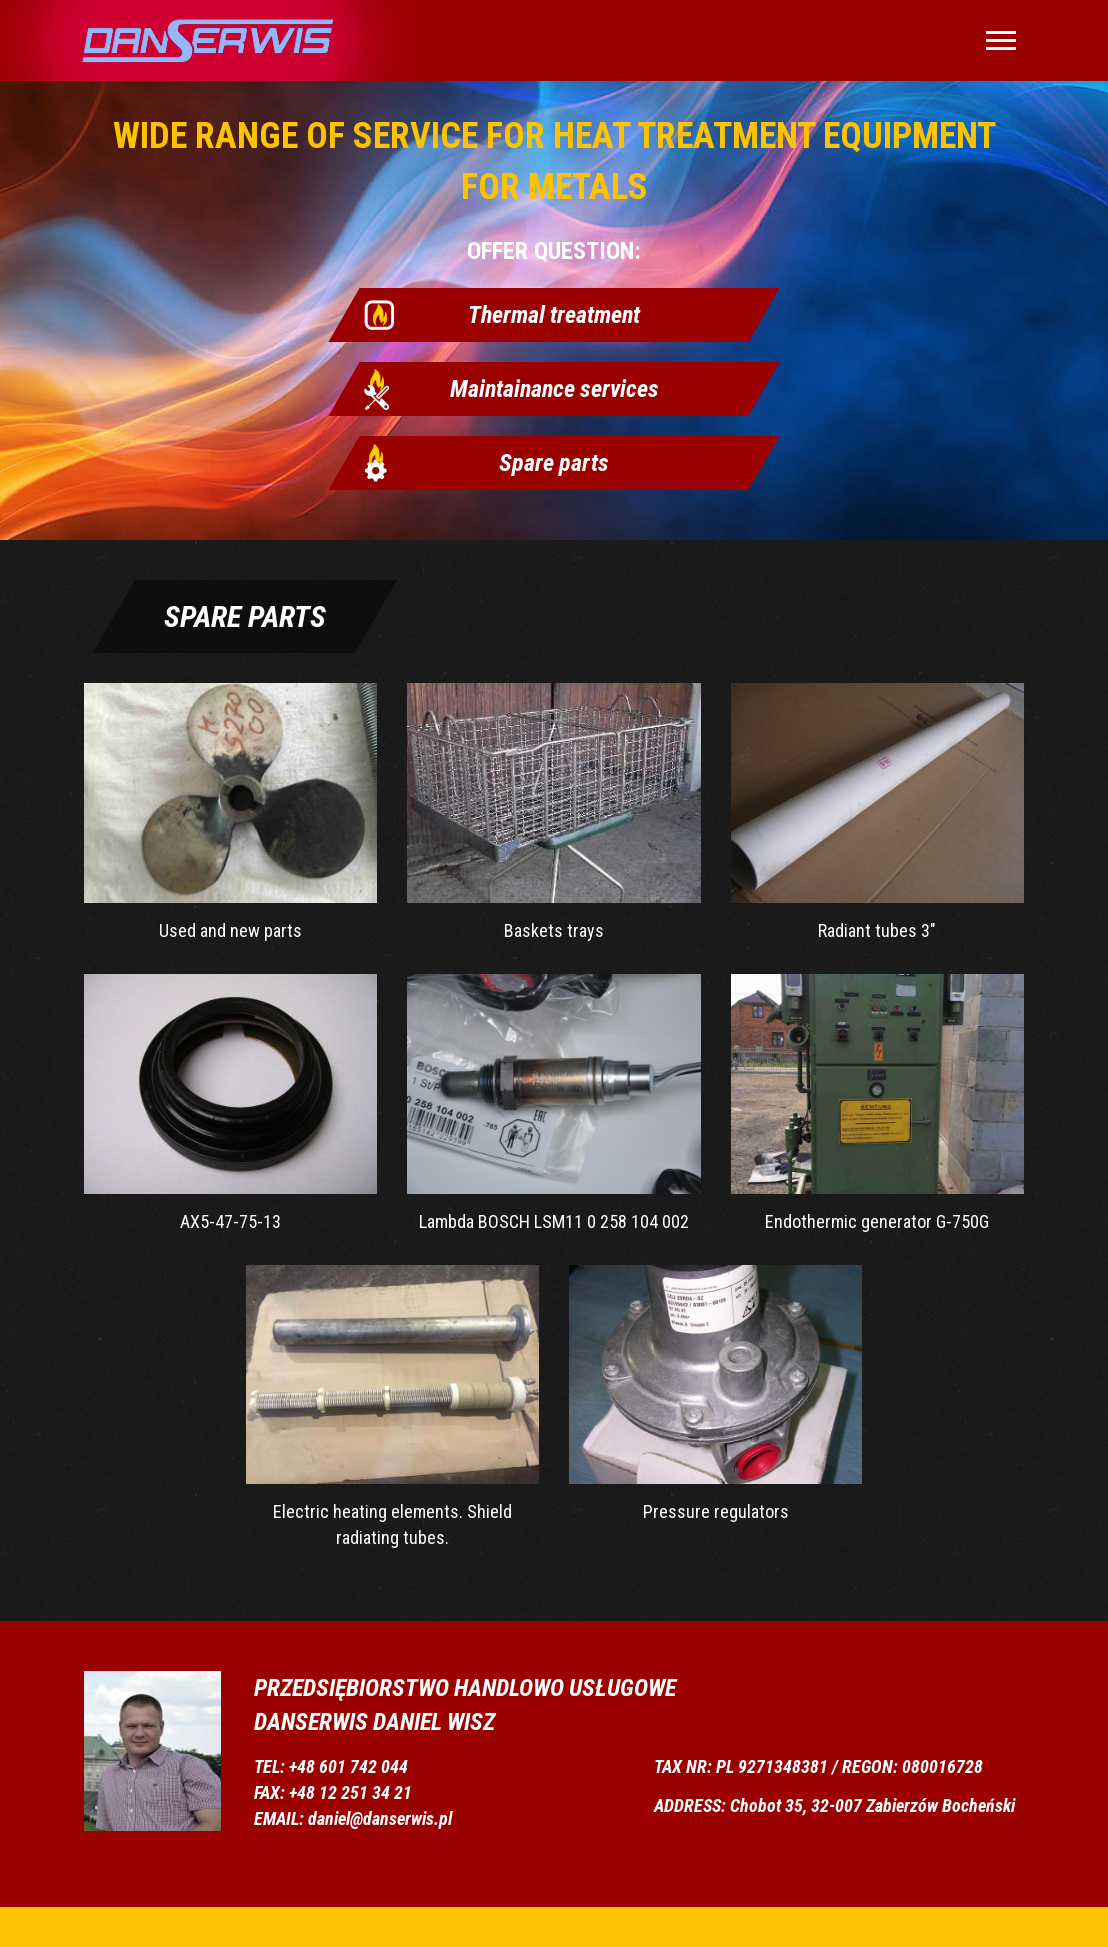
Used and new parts (230, 812)
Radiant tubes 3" (877, 812)
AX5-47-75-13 (230, 1103)
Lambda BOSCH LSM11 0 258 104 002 (553, 1103)
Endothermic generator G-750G (877, 1103)
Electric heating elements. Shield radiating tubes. (392, 1407)
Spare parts (554, 463)
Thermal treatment (554, 315)
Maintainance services (554, 389)
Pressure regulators (715, 1394)
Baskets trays (553, 812)
